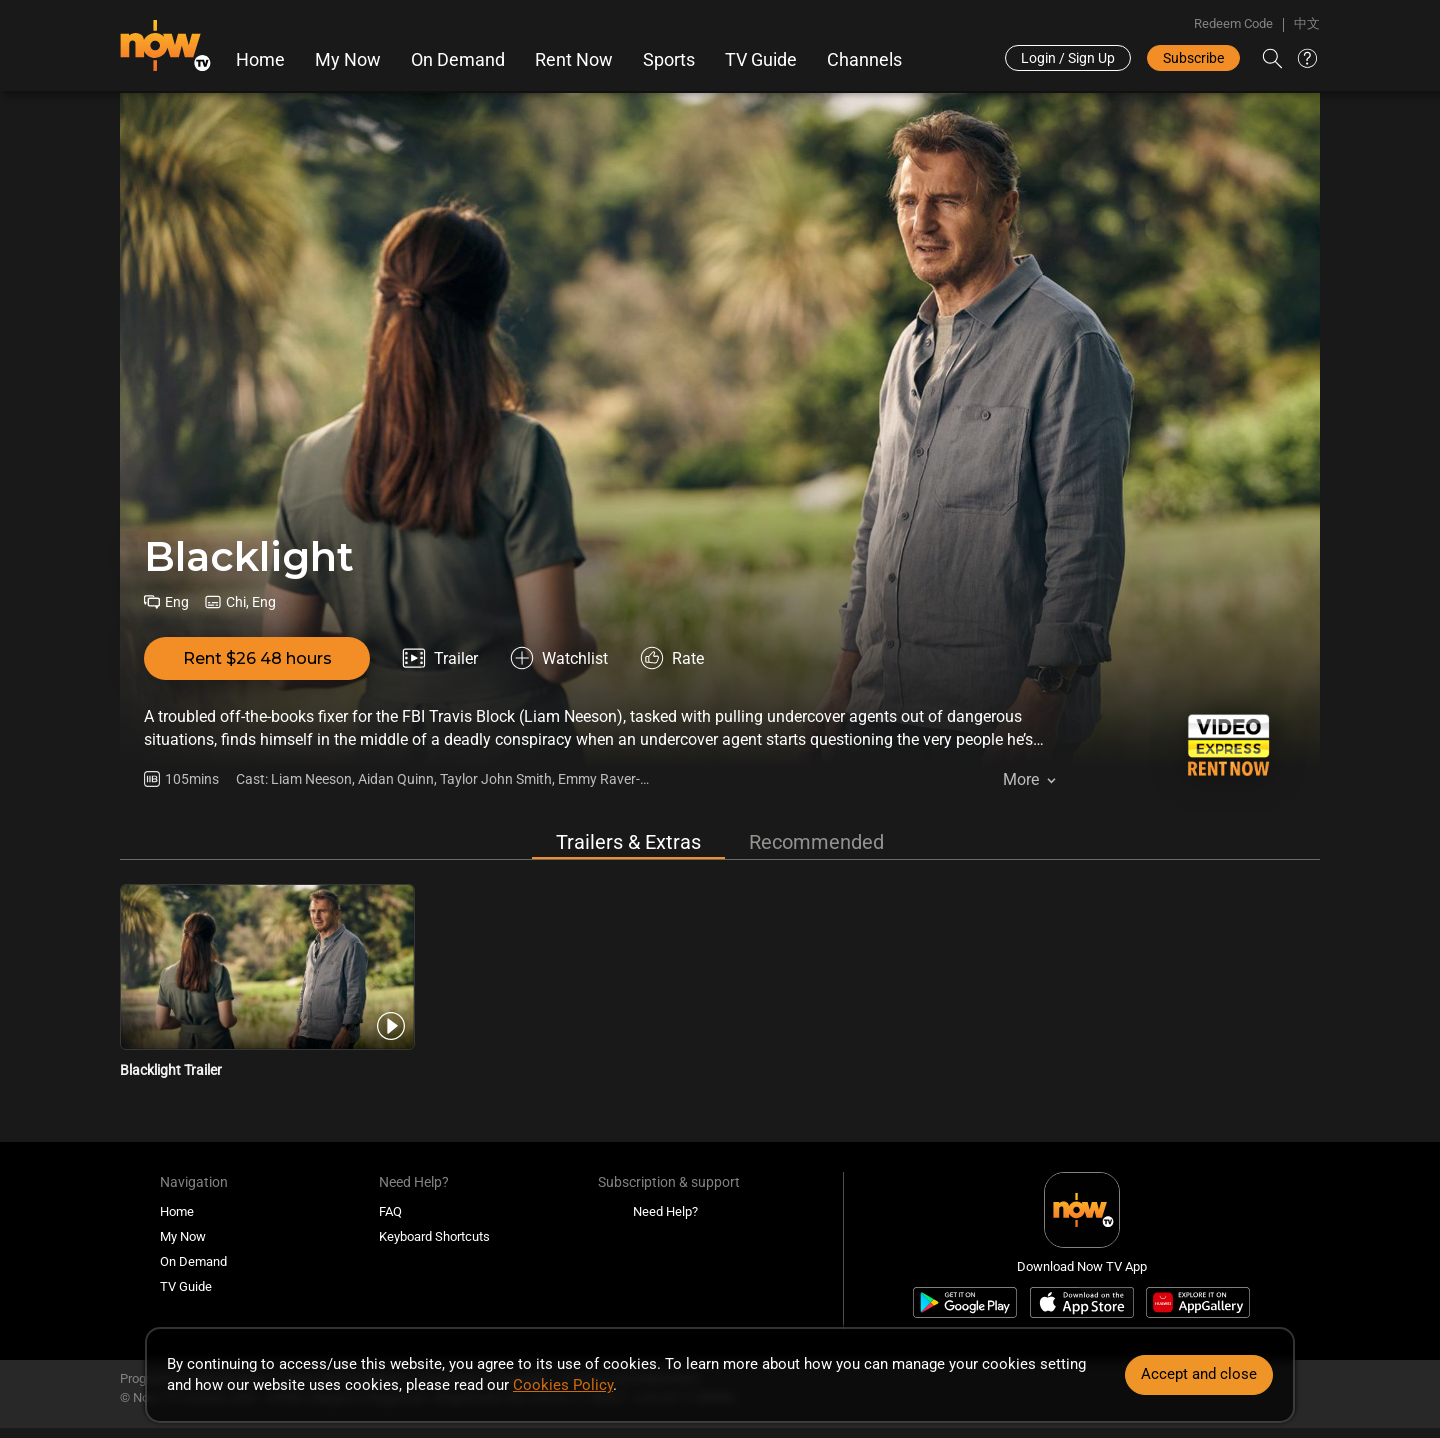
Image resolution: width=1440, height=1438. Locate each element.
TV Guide (761, 60)
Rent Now (574, 60)
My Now (348, 60)
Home (260, 60)
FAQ (390, 1211)
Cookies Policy (563, 1385)
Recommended (816, 842)
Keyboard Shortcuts (434, 1236)
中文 (1307, 23)
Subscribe (1193, 58)
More (1021, 779)
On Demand (458, 60)
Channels (864, 60)
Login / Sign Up (1068, 58)
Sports (669, 60)
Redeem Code (1233, 23)
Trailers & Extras (628, 842)
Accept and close (1199, 1374)
